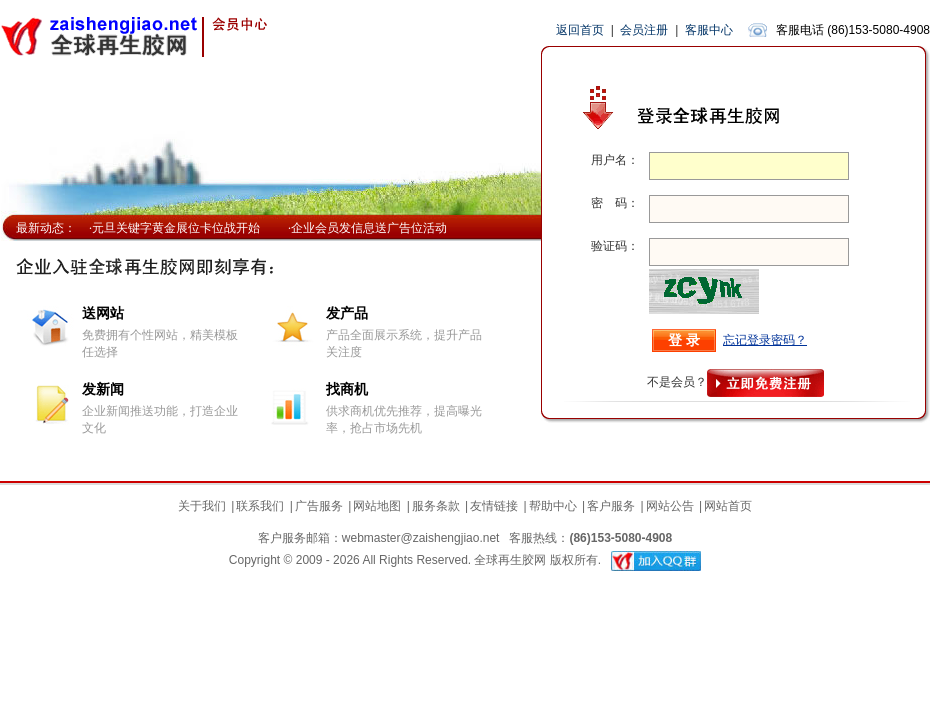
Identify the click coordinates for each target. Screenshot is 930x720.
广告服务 (319, 506)
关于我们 (202, 506)
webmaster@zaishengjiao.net (421, 538)
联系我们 (260, 506)
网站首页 (728, 506)
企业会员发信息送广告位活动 (369, 228)
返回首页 (580, 30)
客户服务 (611, 506)
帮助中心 (553, 506)
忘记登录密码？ (765, 340)
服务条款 (436, 506)
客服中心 (709, 30)
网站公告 (670, 506)
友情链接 (494, 506)
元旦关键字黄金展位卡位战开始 (176, 228)
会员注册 (644, 30)
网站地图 (377, 506)
